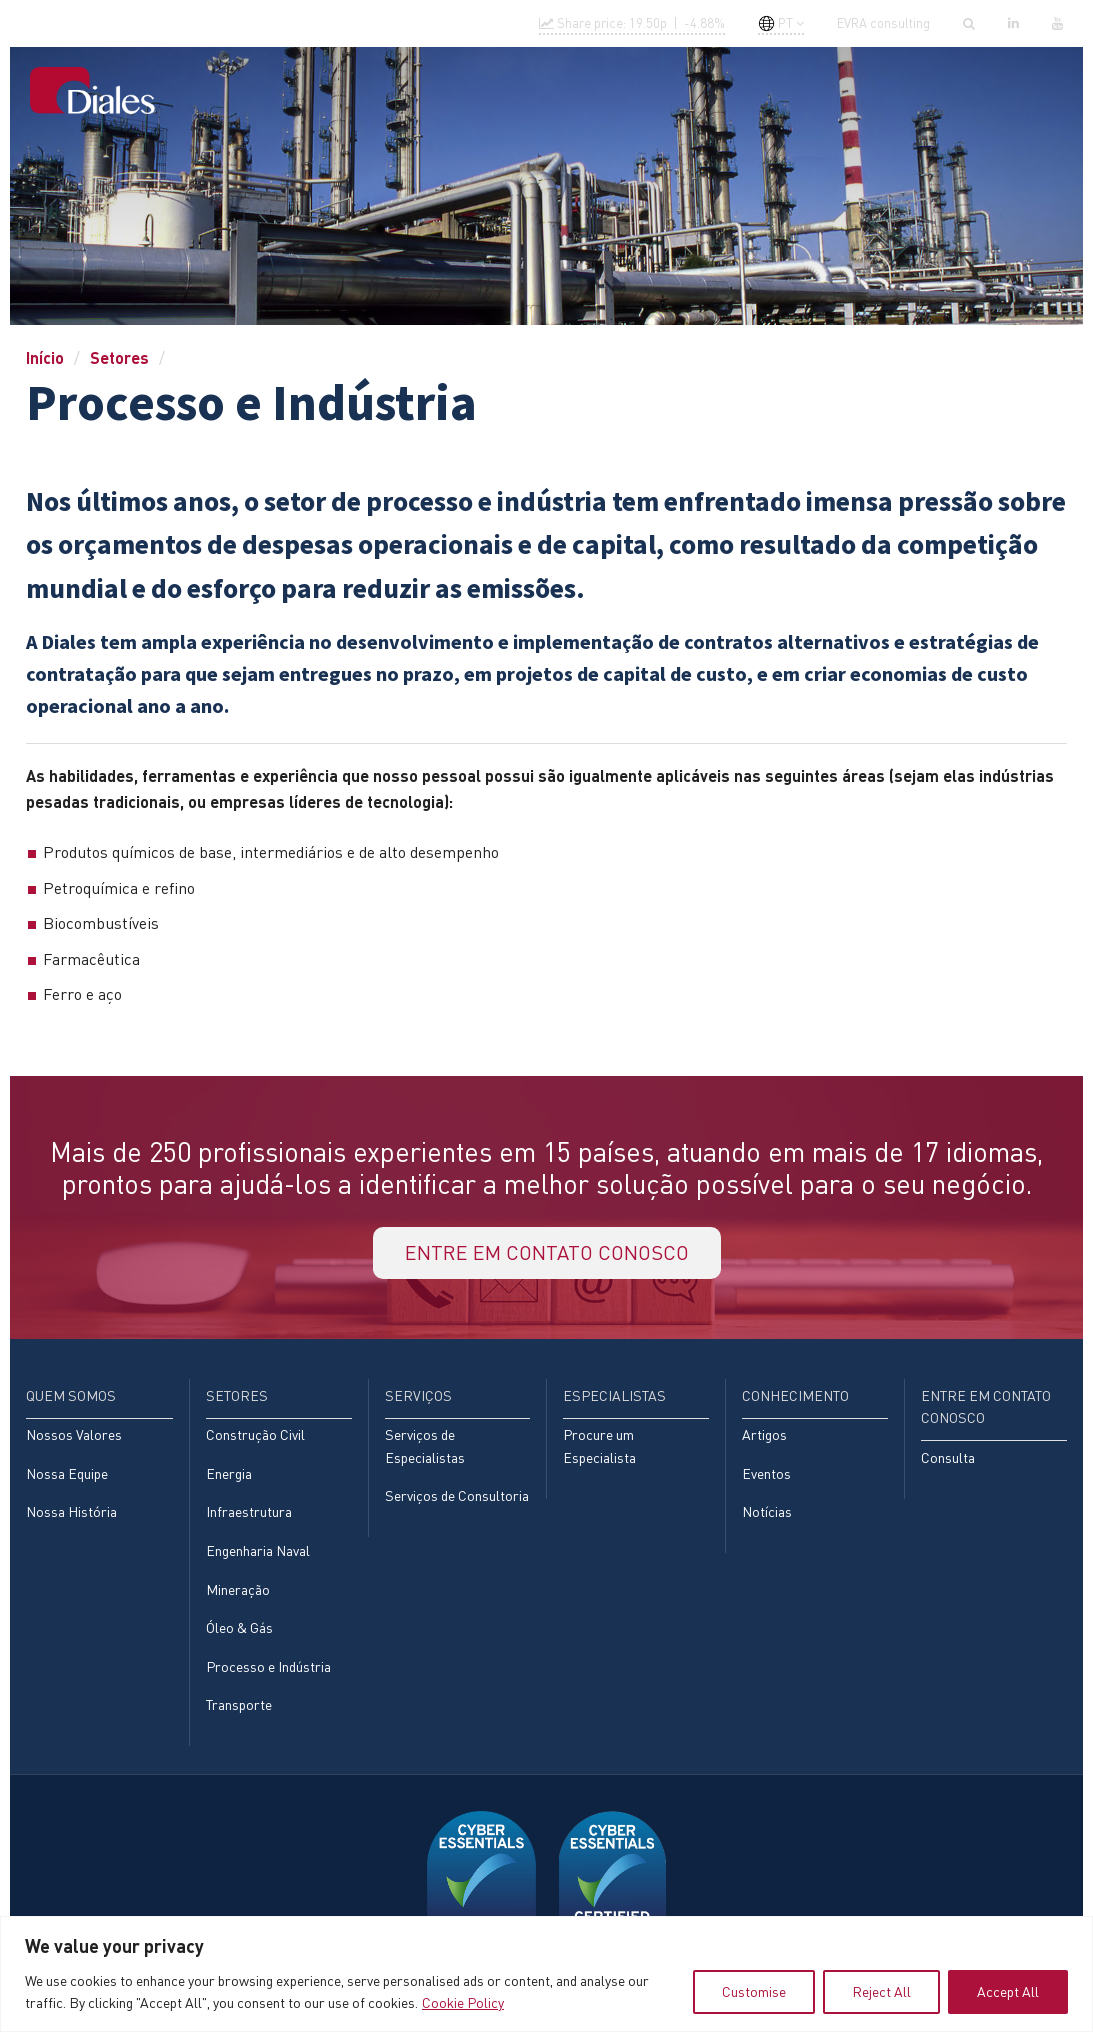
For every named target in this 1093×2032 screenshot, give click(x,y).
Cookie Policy (463, 2002)
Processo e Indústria (268, 1666)
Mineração (238, 1589)
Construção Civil (255, 1434)
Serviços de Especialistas (425, 1445)
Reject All (881, 1991)
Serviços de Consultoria (457, 1495)
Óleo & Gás (239, 1627)
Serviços (547, 91)
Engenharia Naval (258, 1550)
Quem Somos (367, 91)
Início (283, 91)
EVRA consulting (883, 23)
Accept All (1008, 1991)
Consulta (948, 1457)
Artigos (764, 1434)
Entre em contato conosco (953, 91)
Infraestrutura (249, 1511)
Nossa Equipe (67, 1473)
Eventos (766, 1473)
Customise (754, 1991)
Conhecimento (776, 91)
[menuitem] (282, 94)
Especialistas (651, 91)
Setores (463, 91)
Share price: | (632, 23)
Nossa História (71, 1511)
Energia (229, 1473)
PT (775, 23)
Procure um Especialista (599, 1445)
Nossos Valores (74, 1434)
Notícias (767, 1511)
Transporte (239, 1704)
